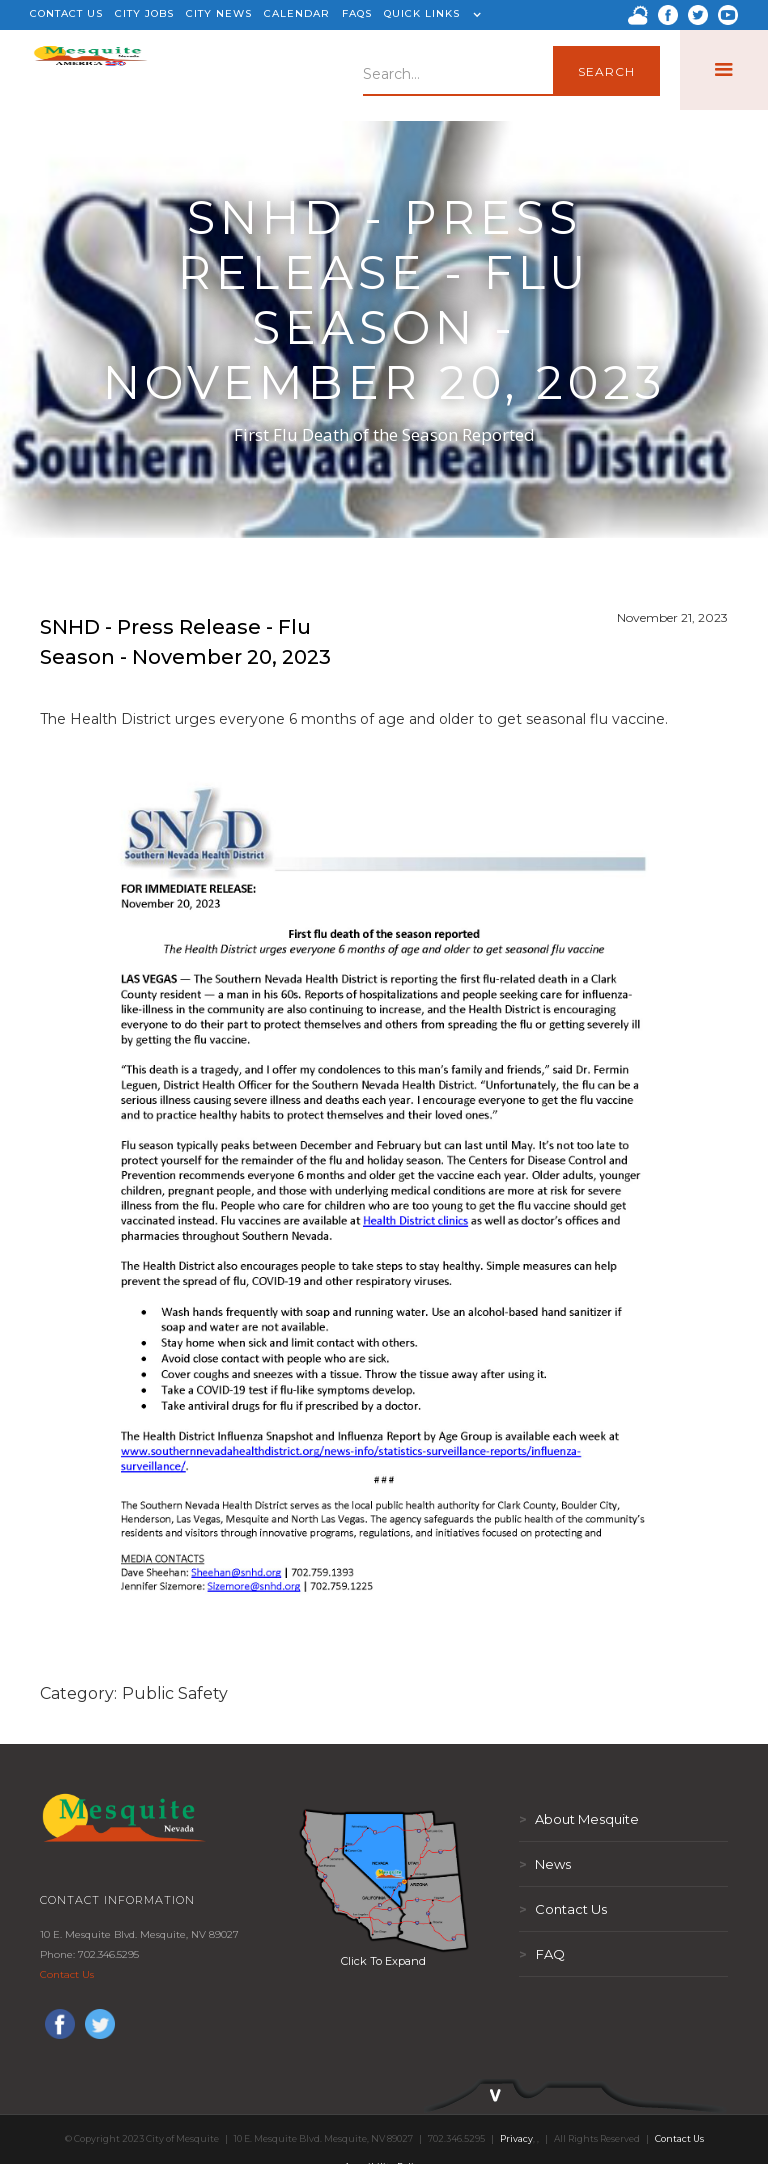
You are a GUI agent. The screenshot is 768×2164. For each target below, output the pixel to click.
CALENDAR (297, 13)
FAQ (542, 1954)
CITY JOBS (144, 13)
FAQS (357, 13)
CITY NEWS (219, 13)
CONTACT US (66, 13)
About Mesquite (579, 1819)
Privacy (516, 2138)
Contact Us (67, 1974)
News (545, 1864)
